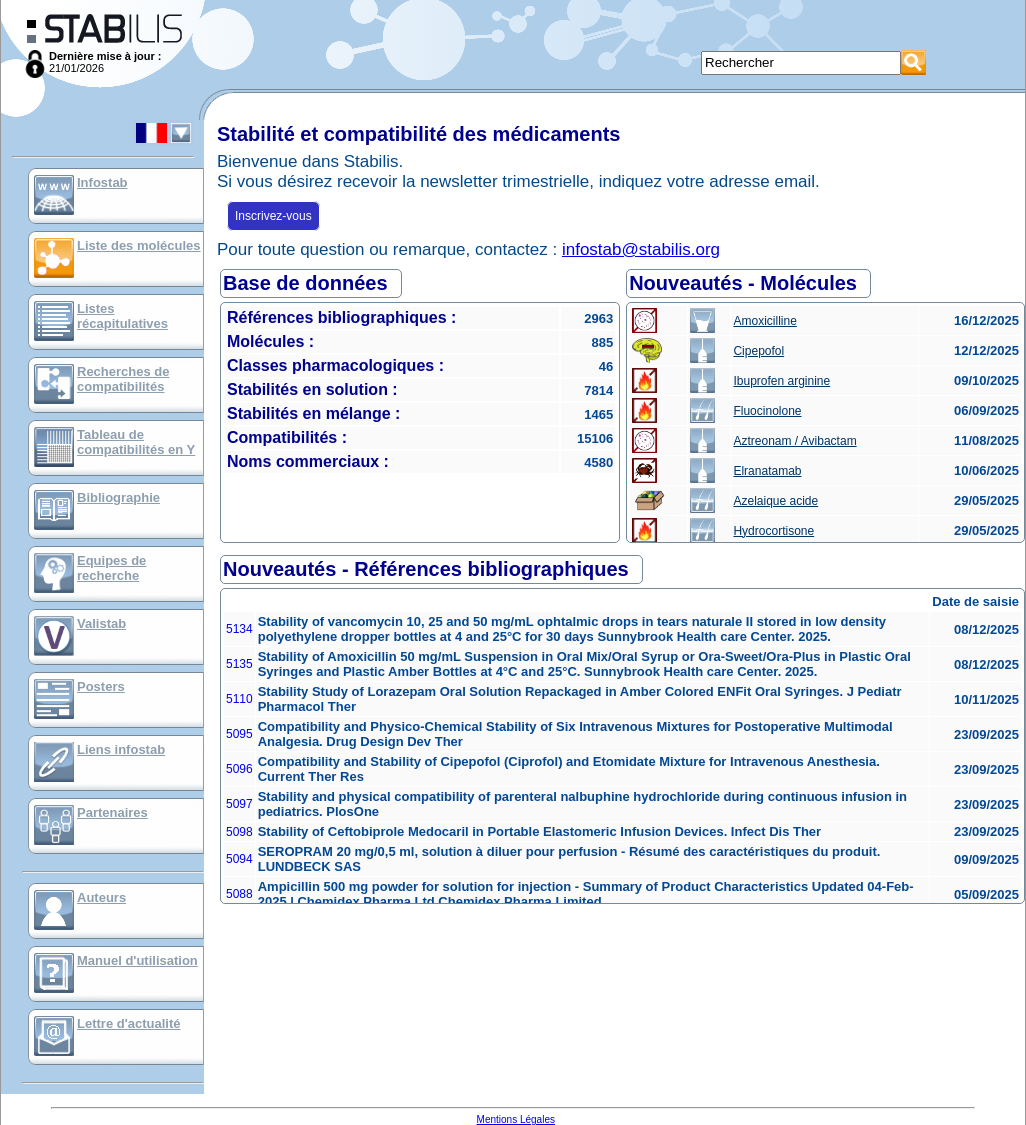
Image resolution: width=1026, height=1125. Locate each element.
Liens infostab (121, 749)
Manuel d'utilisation (137, 960)
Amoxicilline (764, 321)
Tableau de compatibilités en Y (136, 442)
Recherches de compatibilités (123, 379)
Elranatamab (767, 471)
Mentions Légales (516, 1119)
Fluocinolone (767, 411)
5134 (239, 629)
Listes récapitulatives (122, 316)
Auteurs (101, 897)
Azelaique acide (775, 501)
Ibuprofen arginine (781, 381)
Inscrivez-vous (273, 216)
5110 (239, 699)
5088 (239, 894)
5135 (239, 664)
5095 (239, 734)
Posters (101, 686)
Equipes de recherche (111, 568)
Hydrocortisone (773, 531)
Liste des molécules (139, 245)
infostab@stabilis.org (641, 249)
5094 (239, 859)
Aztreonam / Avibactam (794, 441)
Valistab (101, 623)
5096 (239, 769)
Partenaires (112, 812)
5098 (239, 832)
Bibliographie (118, 497)
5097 (239, 804)
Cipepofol (758, 351)
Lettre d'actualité (129, 1023)
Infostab (102, 182)
